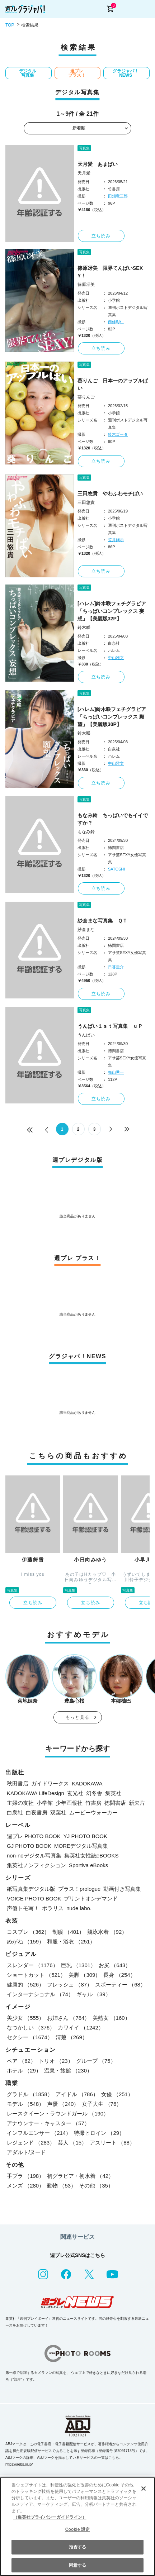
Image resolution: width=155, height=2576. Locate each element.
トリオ (56, 2061)
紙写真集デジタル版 (31, 1889)
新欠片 (137, 1803)
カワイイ (81, 2027)
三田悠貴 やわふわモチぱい (110, 493)
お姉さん (68, 2018)
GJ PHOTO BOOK (29, 1846)
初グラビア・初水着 (80, 2176)
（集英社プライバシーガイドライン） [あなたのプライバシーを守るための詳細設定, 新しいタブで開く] (49, 2517)
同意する (77, 2565)
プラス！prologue (79, 1889)
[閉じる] (143, 2488)
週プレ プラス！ (76, 73)
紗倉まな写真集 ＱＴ (102, 921)
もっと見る (77, 1717)
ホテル (24, 2070)
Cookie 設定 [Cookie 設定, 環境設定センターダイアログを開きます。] (77, 2529)
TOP (9, 25)
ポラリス (53, 1908)
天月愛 (84, 173)
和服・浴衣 (71, 1941)
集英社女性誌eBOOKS (91, 1855)
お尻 (115, 1965)
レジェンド (31, 2142)
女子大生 (102, 2104)
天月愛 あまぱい (98, 164)
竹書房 (93, 1803)
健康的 (25, 1984)
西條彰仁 (116, 322)
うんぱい (86, 1034)
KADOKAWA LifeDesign (35, 1793)
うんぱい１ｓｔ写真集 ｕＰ (110, 1026)
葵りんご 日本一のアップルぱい (113, 384)
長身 (119, 1975)
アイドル (77, 2094)
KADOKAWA (87, 1783)
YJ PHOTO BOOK (85, 1836)
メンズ (25, 2186)
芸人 (72, 2142)
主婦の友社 (20, 1803)
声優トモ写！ (23, 1908)
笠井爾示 (116, 540)
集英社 (113, 1793)
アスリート (112, 2142)
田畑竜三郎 (118, 196)
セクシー (30, 2037)
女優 (117, 2094)
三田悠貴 (86, 502)
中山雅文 (116, 657)
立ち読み (101, 235)
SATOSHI (116, 869)
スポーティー (120, 1984)
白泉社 (15, 1812)
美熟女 (111, 2018)
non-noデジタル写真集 (34, 1855)
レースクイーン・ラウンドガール (58, 2113)
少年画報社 (69, 1803)
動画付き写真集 (122, 1889)
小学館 (45, 1803)
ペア (21, 2061)
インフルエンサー (39, 2133)
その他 (96, 2186)
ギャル (93, 1994)
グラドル (30, 2094)
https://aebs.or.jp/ (19, 2464)
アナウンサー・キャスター (48, 2123)
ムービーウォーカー (93, 1812)
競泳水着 (107, 1932)
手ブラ (25, 2176)
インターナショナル (40, 1994)
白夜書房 (36, 1812)
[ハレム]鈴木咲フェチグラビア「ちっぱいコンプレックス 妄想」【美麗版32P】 (112, 611)
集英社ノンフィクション (36, 1865)
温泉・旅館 (68, 2070)
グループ (96, 2061)
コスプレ (28, 1932)
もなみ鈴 (86, 831)
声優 (63, 2104)
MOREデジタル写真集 (81, 1846)
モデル (25, 2104)
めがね (25, 1941)
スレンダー (32, 1965)
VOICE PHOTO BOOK (34, 1898)
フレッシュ (69, 1984)
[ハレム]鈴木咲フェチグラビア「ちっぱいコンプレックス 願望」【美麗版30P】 (112, 716)
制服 (68, 1932)
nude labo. (78, 1908)
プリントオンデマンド (91, 1898)
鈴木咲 (84, 627)
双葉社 (58, 1812)
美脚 (84, 1975)
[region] (77, 2526)
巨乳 (78, 1965)
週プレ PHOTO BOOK (34, 1836)
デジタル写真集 (27, 73)
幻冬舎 (94, 1793)
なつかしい (31, 2027)
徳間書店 (115, 1803)
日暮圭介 (116, 967)
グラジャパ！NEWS (125, 73)
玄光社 (75, 1793)
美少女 (25, 2018)
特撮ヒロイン (99, 2133)
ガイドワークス (50, 1783)
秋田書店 (17, 1783)
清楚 (72, 2037)
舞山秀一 (116, 1072)
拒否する (77, 2546)
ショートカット (36, 1975)
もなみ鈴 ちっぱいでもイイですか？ (113, 819)
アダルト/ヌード (26, 2152)
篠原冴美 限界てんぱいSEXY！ (110, 271)
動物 (61, 2186)
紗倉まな (86, 929)
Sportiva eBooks (88, 1865)
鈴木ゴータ (118, 434)
